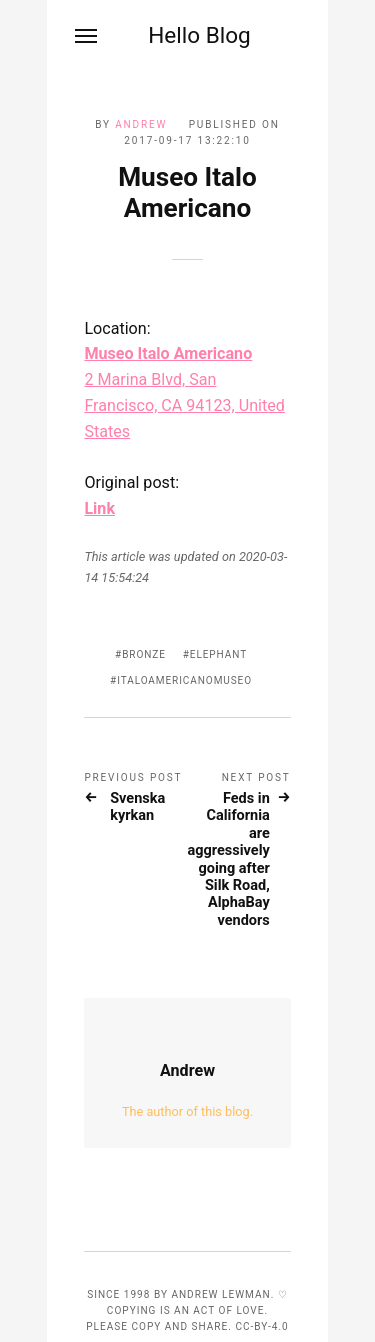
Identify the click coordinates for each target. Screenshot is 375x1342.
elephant (218, 654)
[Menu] (87, 36)
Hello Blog (199, 35)
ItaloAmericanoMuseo (184, 680)
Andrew (141, 124)
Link (99, 508)
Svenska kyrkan (137, 807)
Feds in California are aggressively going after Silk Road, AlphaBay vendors (229, 859)
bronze (144, 654)
